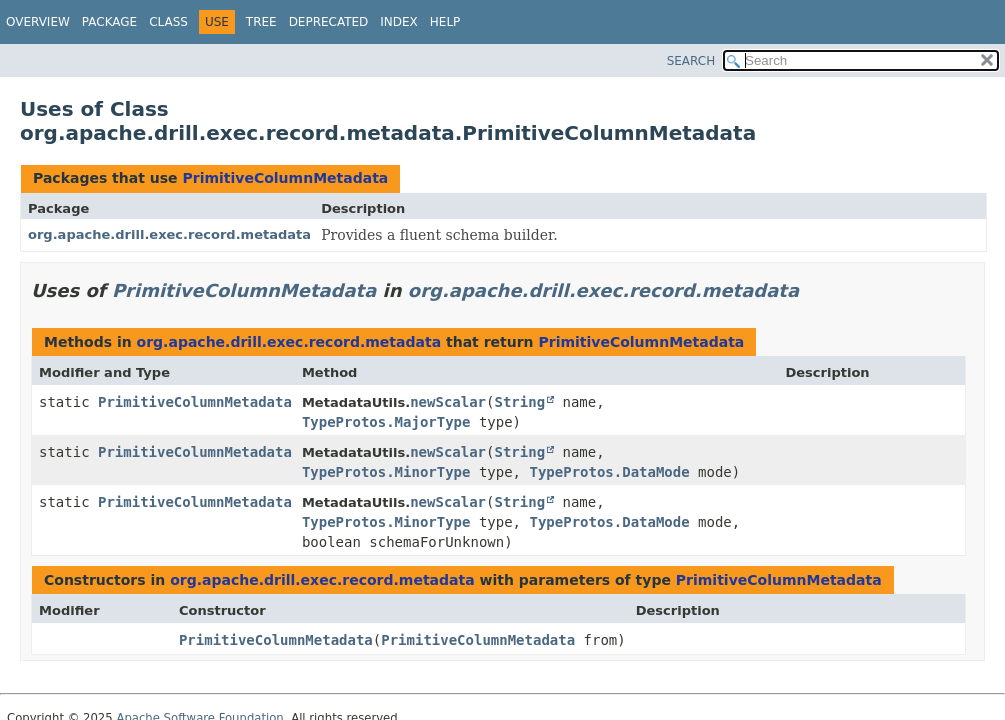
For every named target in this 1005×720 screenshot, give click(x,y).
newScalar (448, 402)
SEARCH (691, 61)
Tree (261, 22)
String (519, 402)
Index (399, 22)
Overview (38, 22)
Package (109, 22)
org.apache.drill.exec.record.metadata (169, 234)
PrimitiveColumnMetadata (285, 178)
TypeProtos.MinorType (386, 472)
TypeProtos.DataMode (609, 472)
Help (445, 22)
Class (168, 22)
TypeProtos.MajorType (386, 422)
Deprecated (329, 22)
